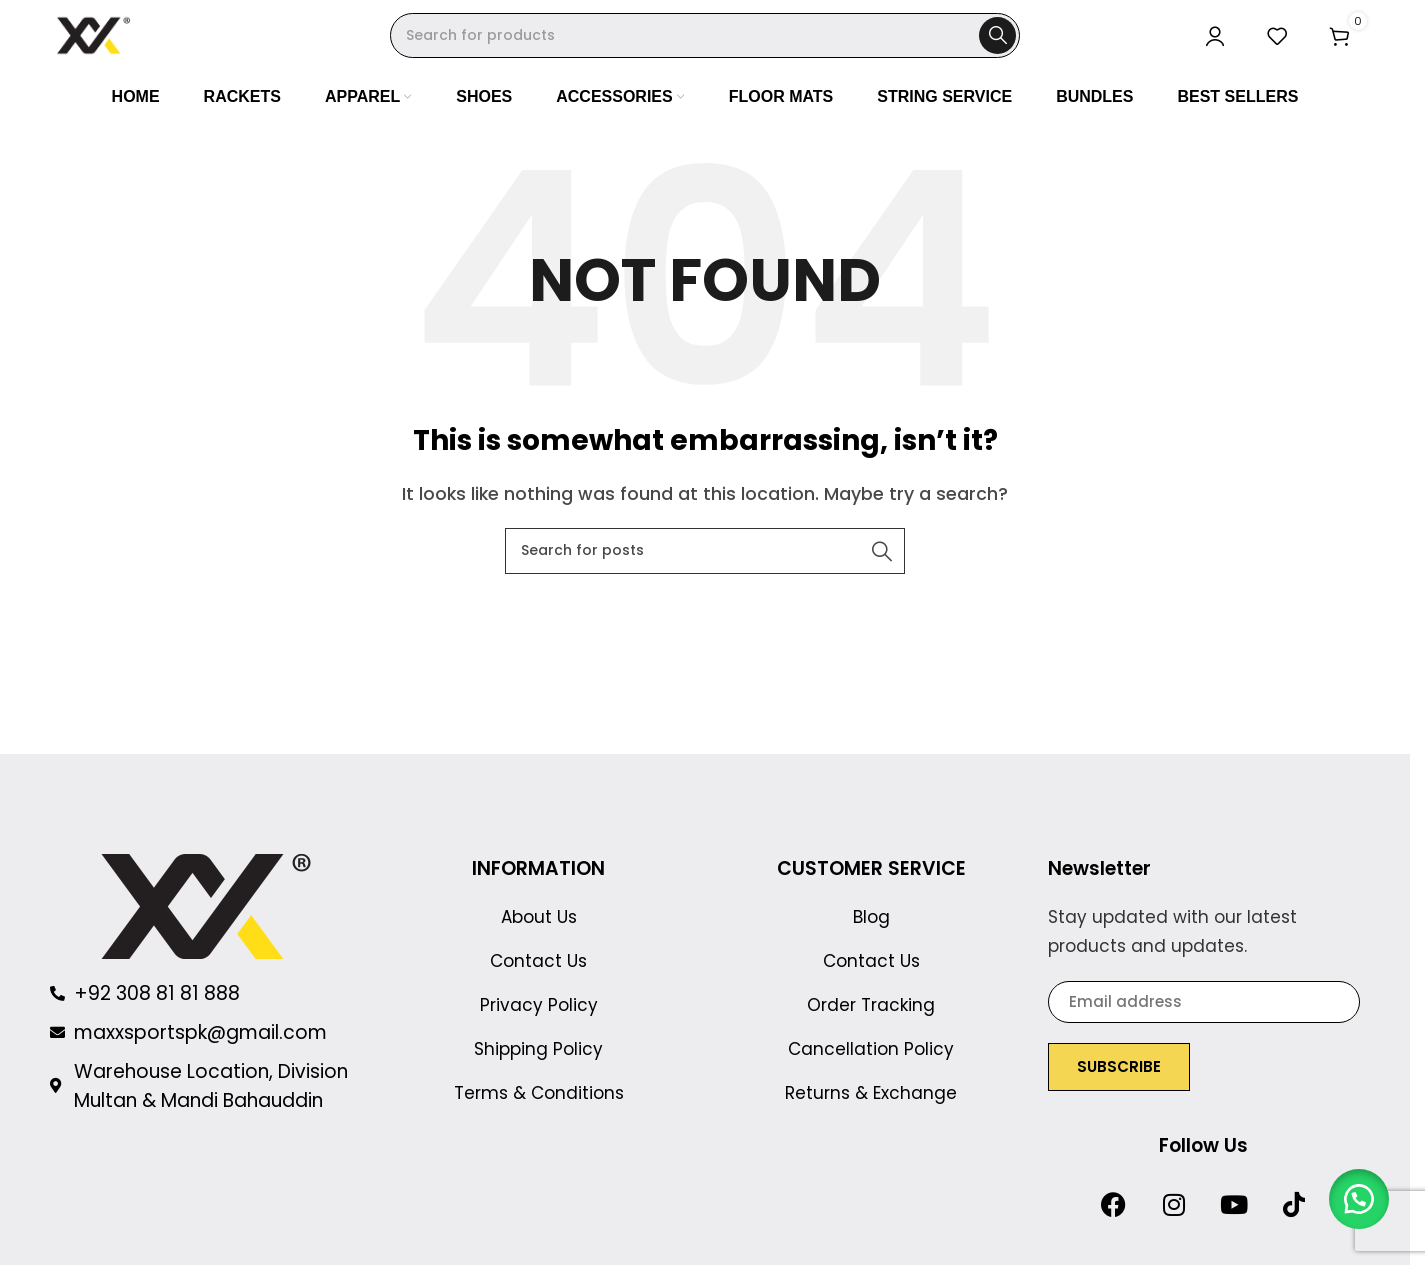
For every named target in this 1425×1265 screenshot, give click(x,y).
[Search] (705, 40)
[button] (1355, 1195)
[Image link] (206, 913)
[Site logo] (99, 38)
